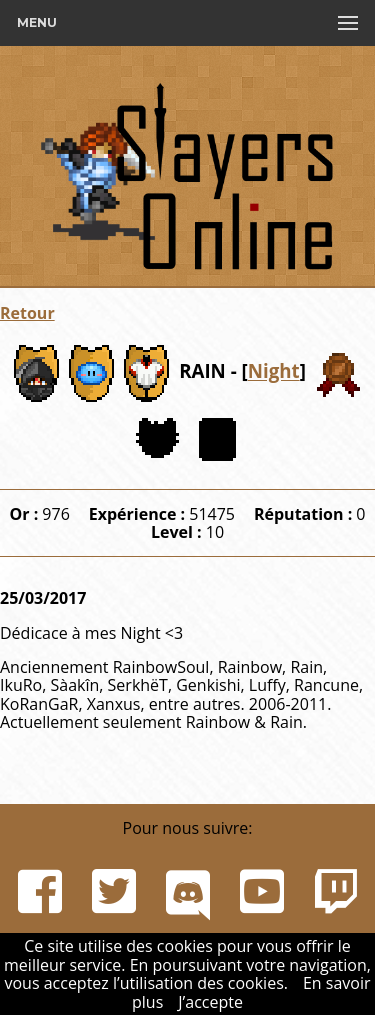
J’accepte (210, 1002)
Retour (27, 313)
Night (274, 371)
